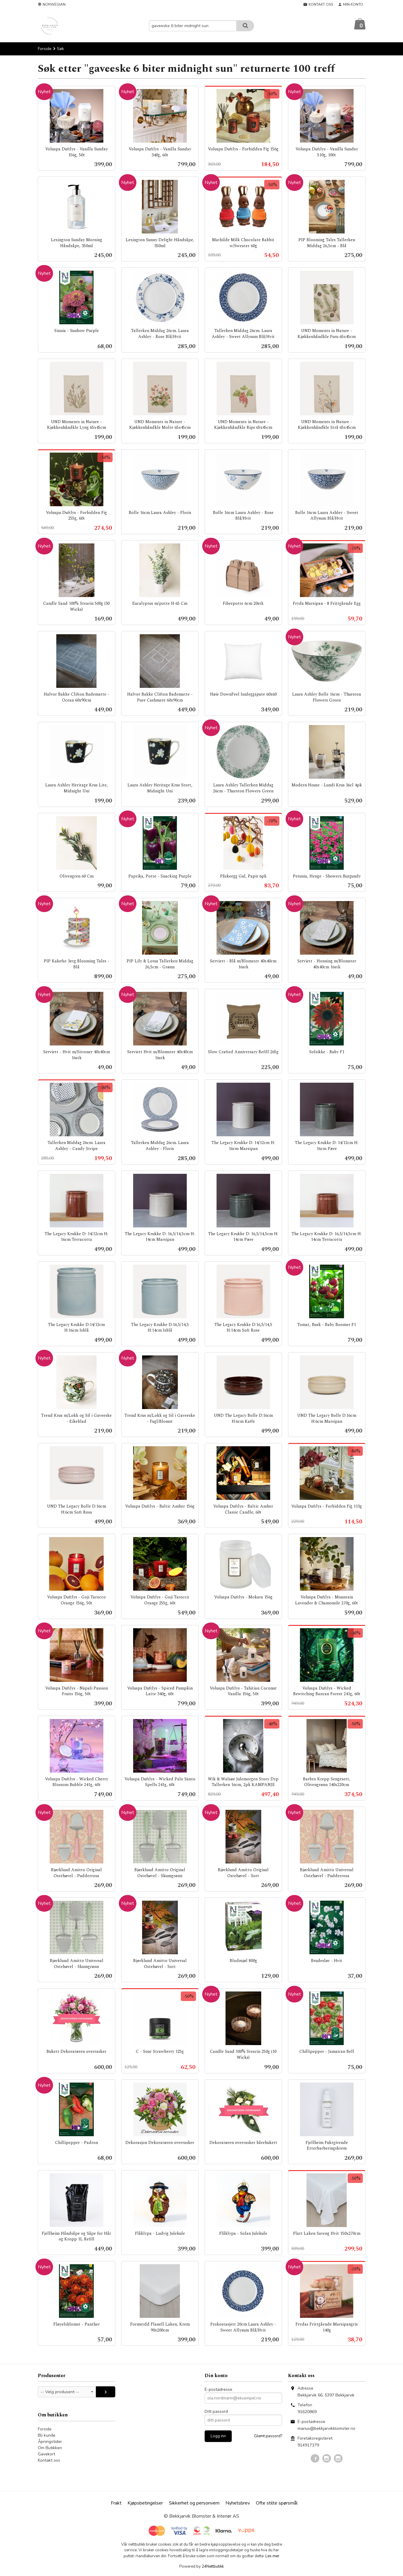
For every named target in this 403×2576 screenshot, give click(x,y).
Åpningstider (50, 2442)
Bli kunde (46, 2435)
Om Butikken (50, 2448)
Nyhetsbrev (237, 2503)
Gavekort (46, 2454)
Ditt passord (216, 2412)
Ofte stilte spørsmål (277, 2503)
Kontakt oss (49, 2460)
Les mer (272, 2556)
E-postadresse (218, 2390)
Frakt (116, 2503)
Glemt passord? (268, 2436)
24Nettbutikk (213, 2566)
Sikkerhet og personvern (194, 2503)
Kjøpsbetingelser (145, 2503)
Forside (45, 49)
